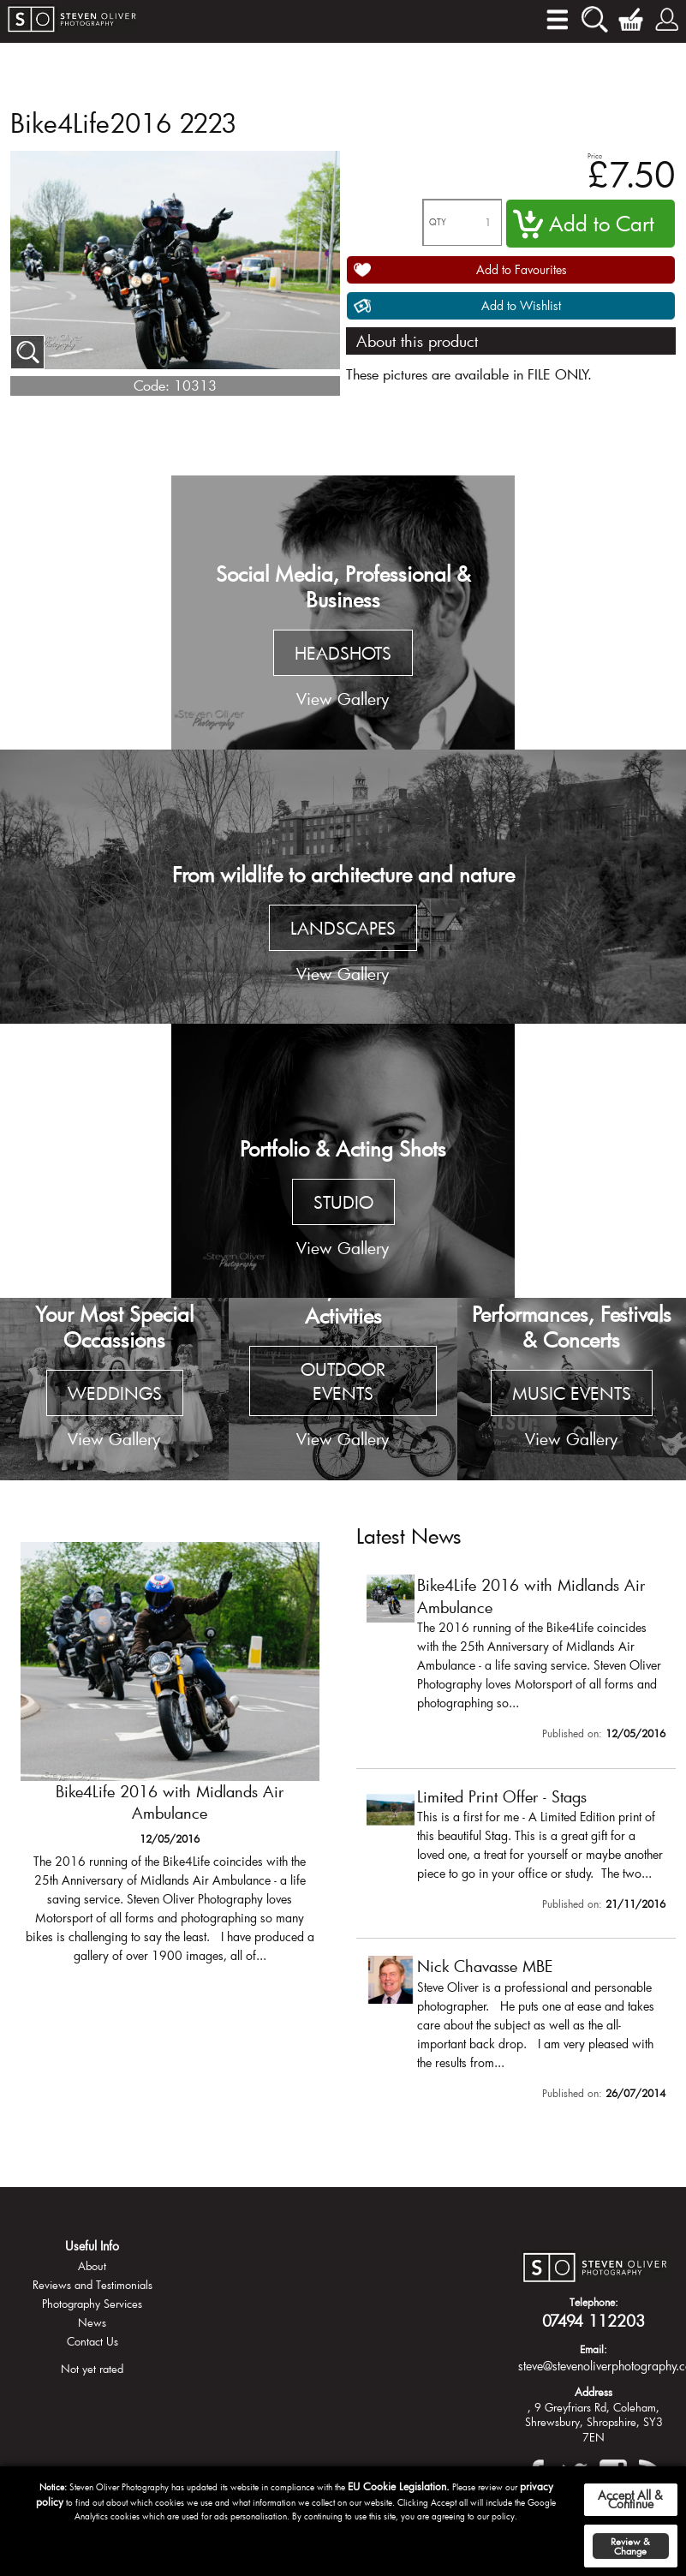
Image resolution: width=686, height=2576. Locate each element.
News (92, 2322)
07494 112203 (593, 2320)
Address (593, 2392)
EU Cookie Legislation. (399, 2486)
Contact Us (92, 2341)
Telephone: (594, 2302)
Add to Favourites (521, 269)
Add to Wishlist (521, 305)
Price (595, 155)
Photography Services (92, 2303)
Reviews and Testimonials (92, 2285)
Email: (593, 2349)
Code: (152, 385)
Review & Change (630, 2546)
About (92, 2266)
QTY (437, 222)
